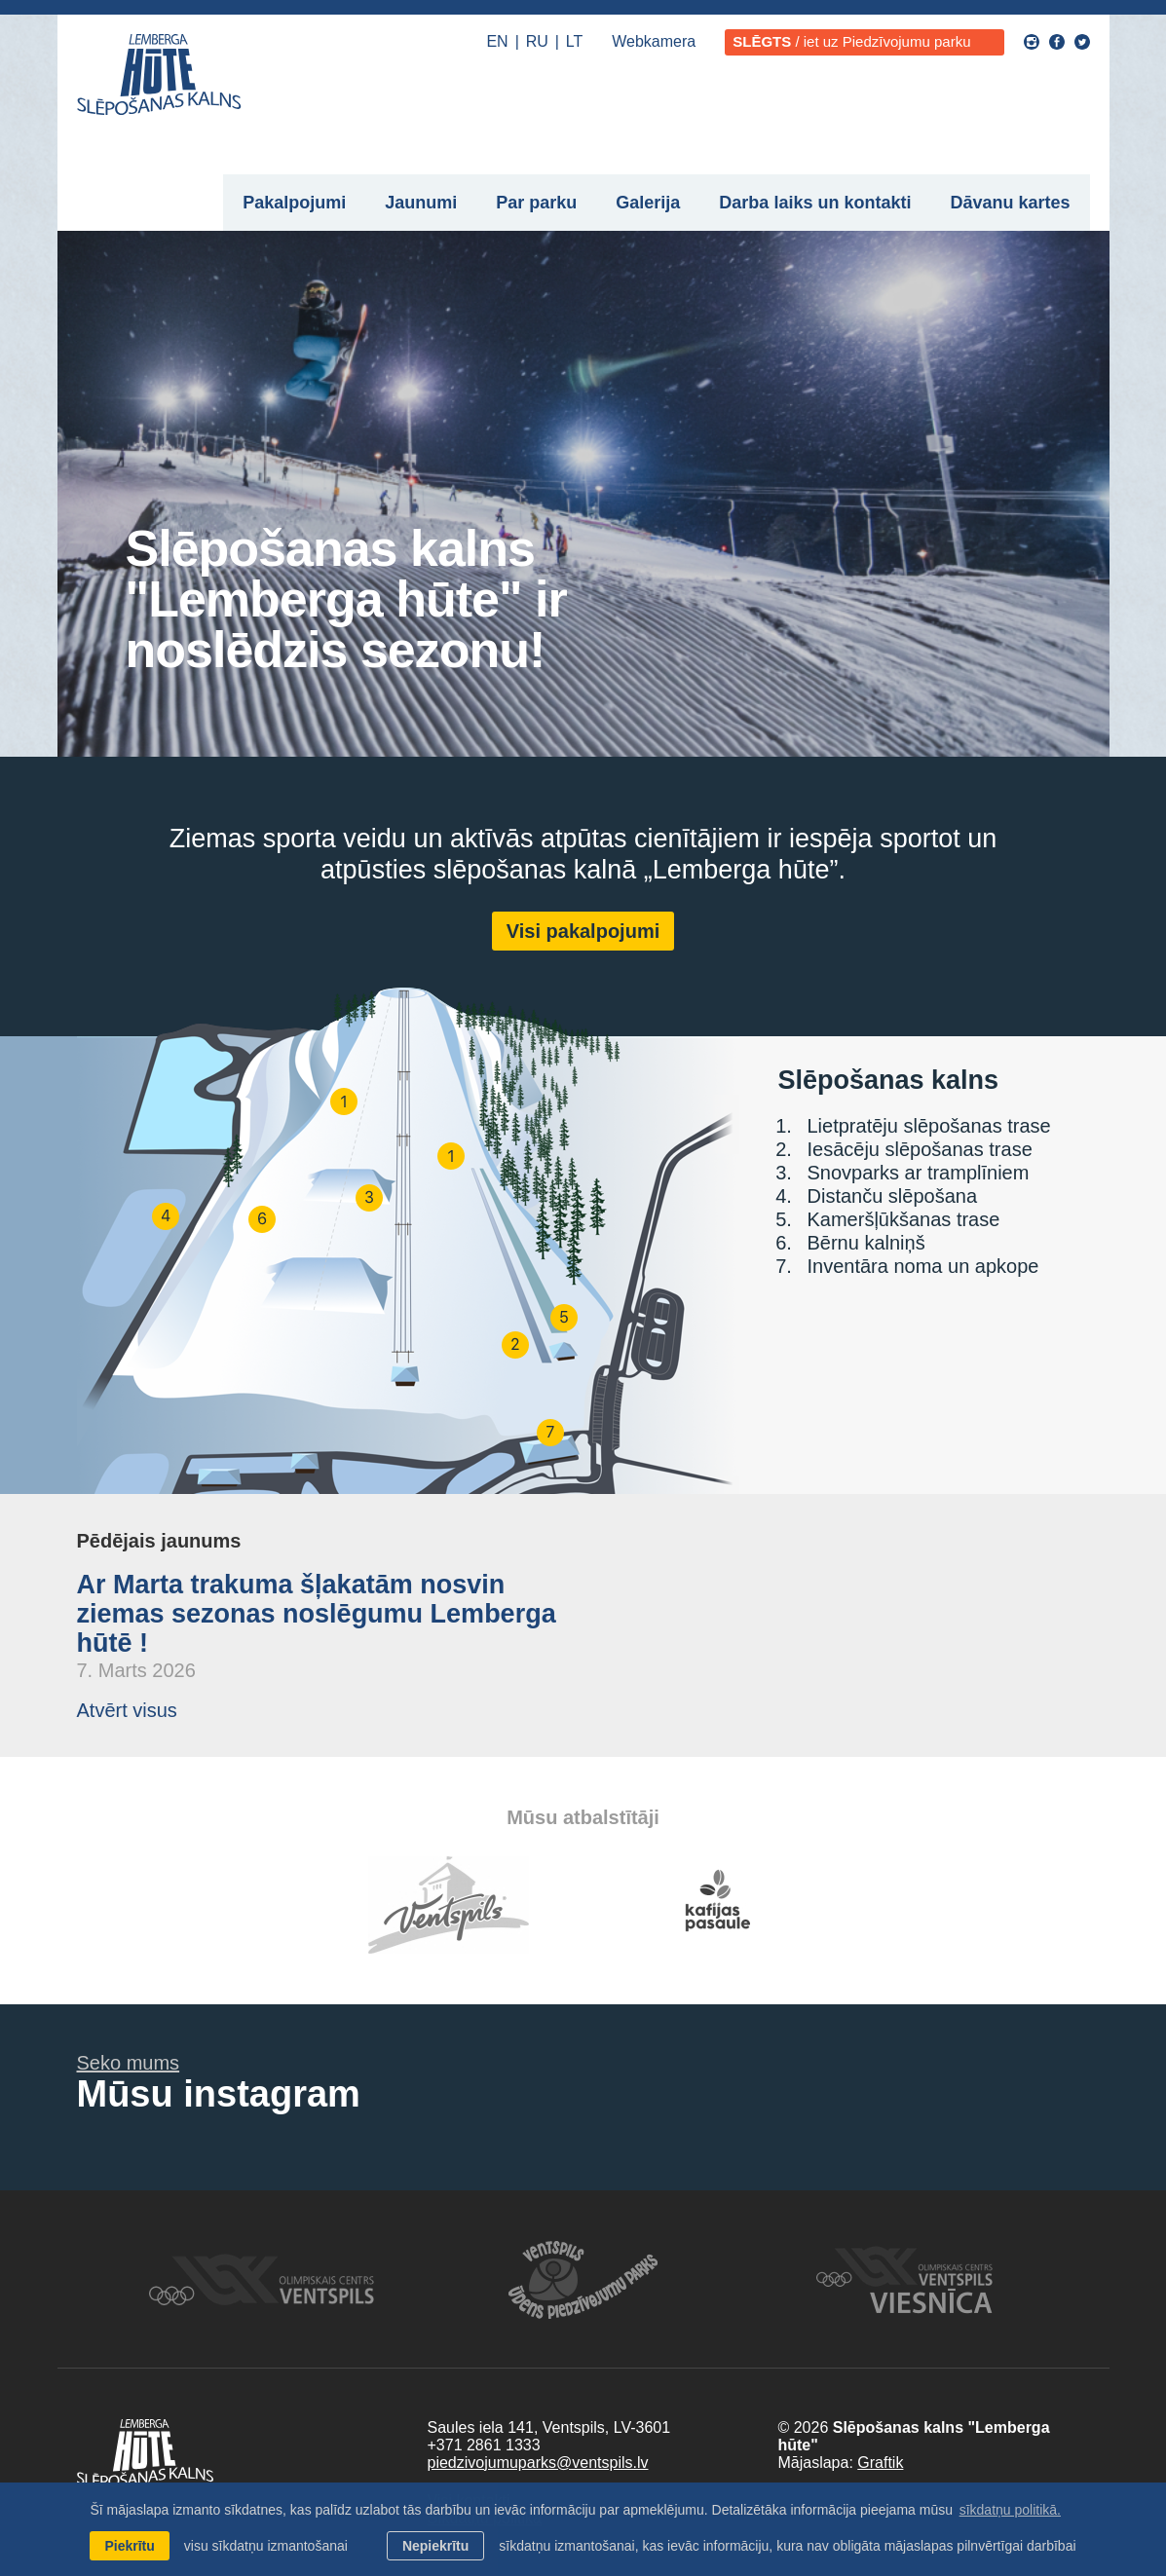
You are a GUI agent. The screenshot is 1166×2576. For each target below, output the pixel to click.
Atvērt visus (127, 1710)
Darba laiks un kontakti (815, 202)
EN (497, 41)
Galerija (648, 202)
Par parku (536, 202)
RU (537, 41)
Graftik (880, 2462)
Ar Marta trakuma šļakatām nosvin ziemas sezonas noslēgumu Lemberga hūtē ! (316, 1614)
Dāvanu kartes (1010, 202)
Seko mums (128, 2062)
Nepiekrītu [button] (435, 2546)
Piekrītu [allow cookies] (129, 2546)
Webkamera (654, 41)
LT (574, 41)
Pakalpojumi (294, 202)
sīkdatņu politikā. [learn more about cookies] (1010, 2510)
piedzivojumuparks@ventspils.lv (537, 2462)
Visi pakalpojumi (583, 931)
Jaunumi (421, 202)
